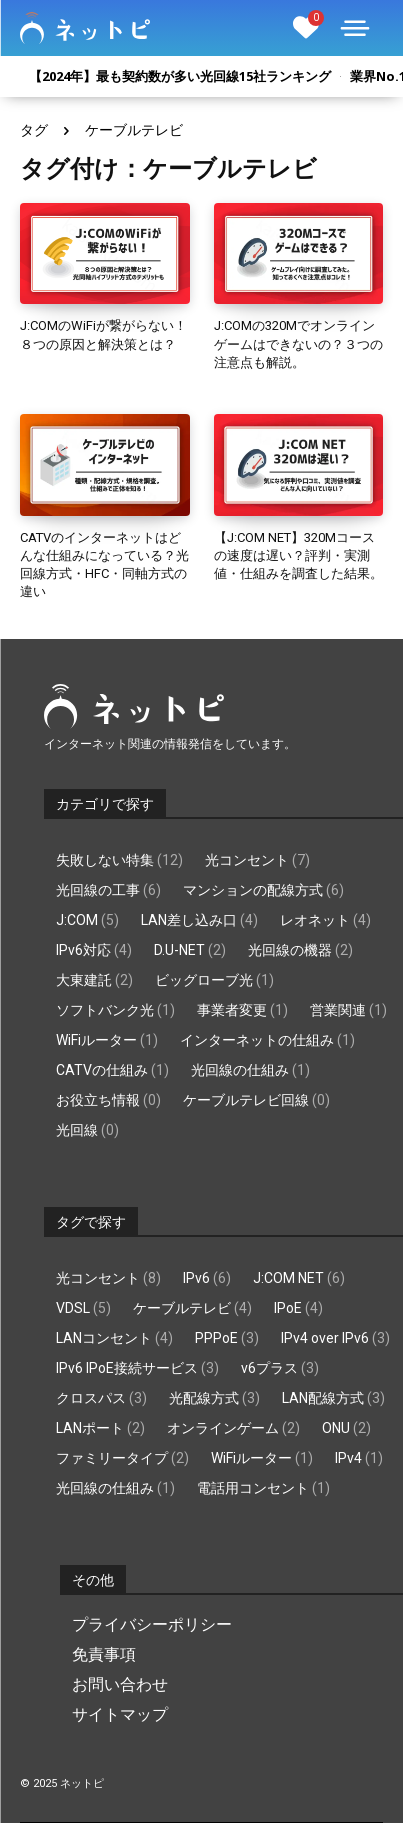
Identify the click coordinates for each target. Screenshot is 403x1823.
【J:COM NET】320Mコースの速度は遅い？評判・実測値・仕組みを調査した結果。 (298, 555)
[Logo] (85, 28)
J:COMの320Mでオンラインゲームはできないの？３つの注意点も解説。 (298, 343)
